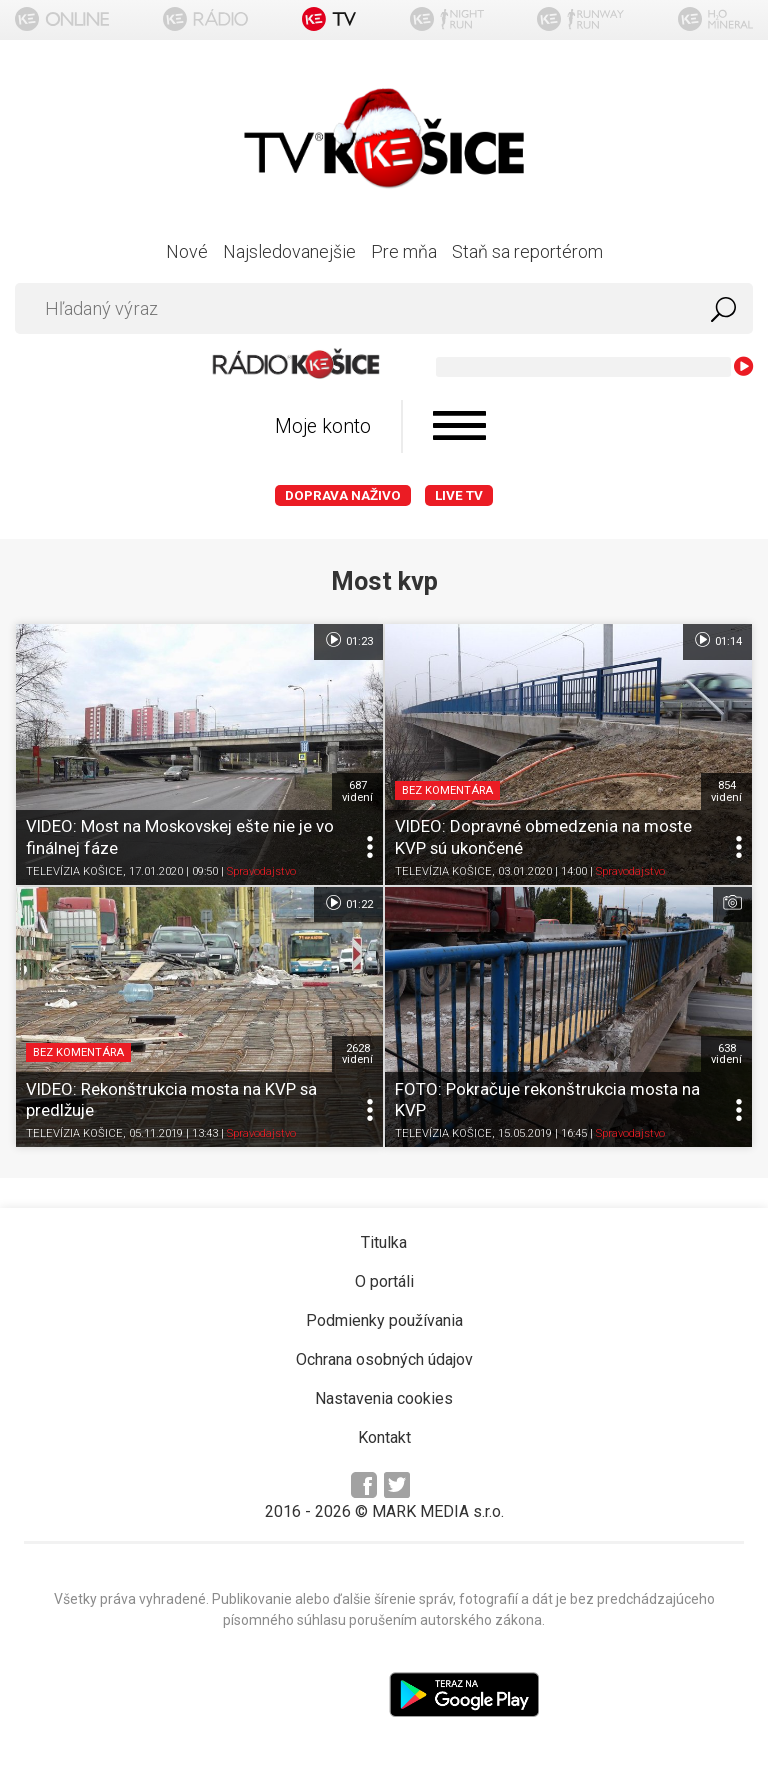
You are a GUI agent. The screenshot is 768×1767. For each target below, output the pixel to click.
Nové (187, 251)
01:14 (717, 640)
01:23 (348, 640)
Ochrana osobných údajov (384, 1359)
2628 (357, 1054)
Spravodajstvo (261, 871)
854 (726, 791)
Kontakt (384, 1437)
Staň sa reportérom (527, 251)
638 (726, 1054)
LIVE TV (459, 495)
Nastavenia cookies (384, 1398)
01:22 (348, 903)
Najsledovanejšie (289, 251)
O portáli (384, 1281)
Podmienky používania (384, 1320)
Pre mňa (404, 251)
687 (357, 791)
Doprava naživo (343, 495)
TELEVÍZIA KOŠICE (74, 871)
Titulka (384, 1242)
